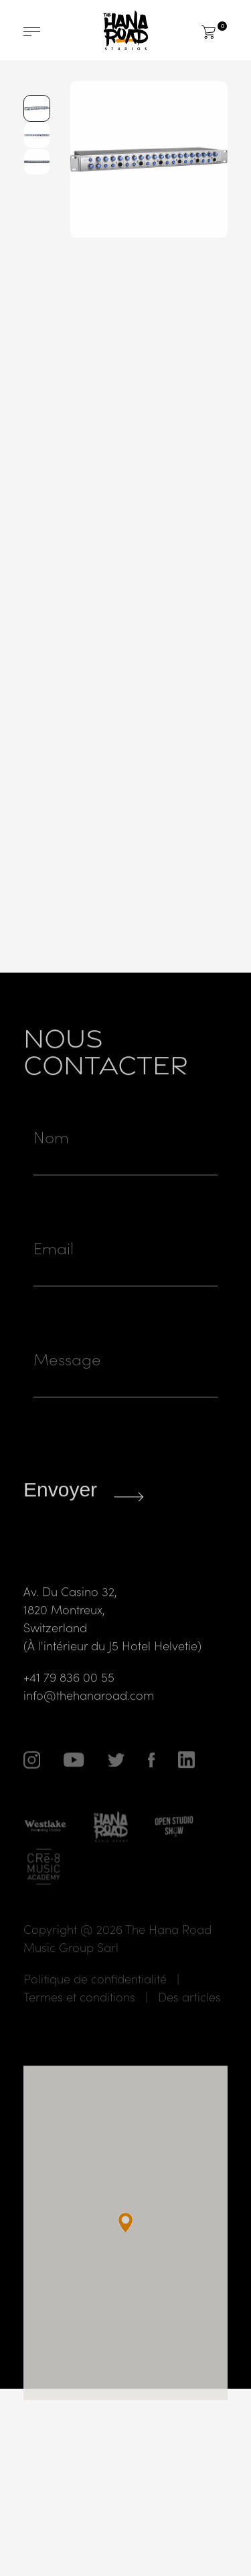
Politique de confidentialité (95, 2014)
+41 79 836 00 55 (68, 1713)
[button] (125, 2258)
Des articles (189, 2032)
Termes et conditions (79, 2032)
